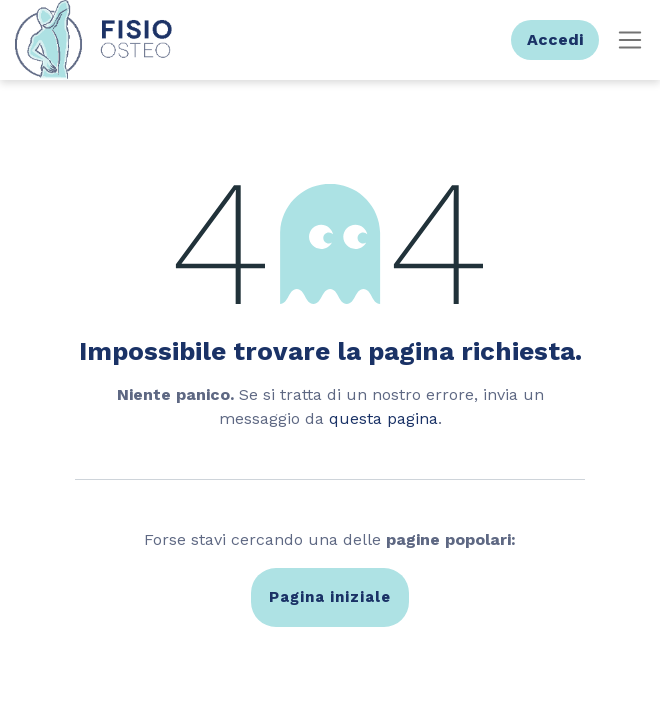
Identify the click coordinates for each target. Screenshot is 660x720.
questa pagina (383, 418)
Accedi (555, 39)
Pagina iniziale (330, 597)
